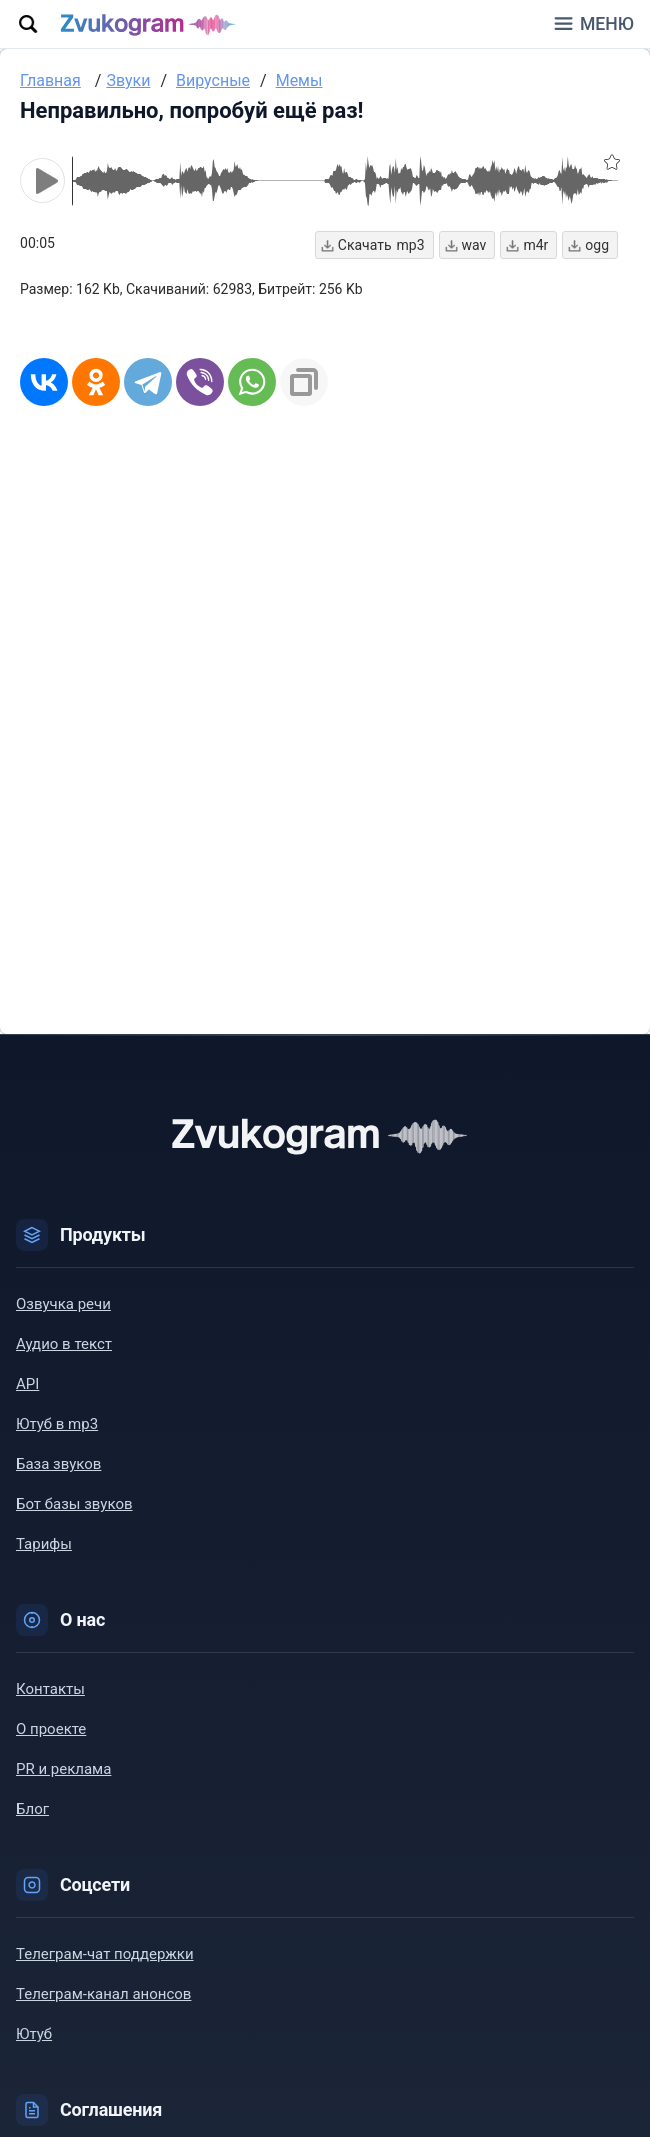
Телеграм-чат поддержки (105, 1954)
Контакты (50, 1689)
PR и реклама (63, 1769)
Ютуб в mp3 (57, 1424)
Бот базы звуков (74, 1504)
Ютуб (34, 2034)
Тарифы (44, 1544)
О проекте (51, 1729)
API (27, 1384)
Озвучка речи (63, 1304)
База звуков (58, 1464)
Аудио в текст (64, 1344)
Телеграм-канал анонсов (103, 1994)
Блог (32, 1809)
